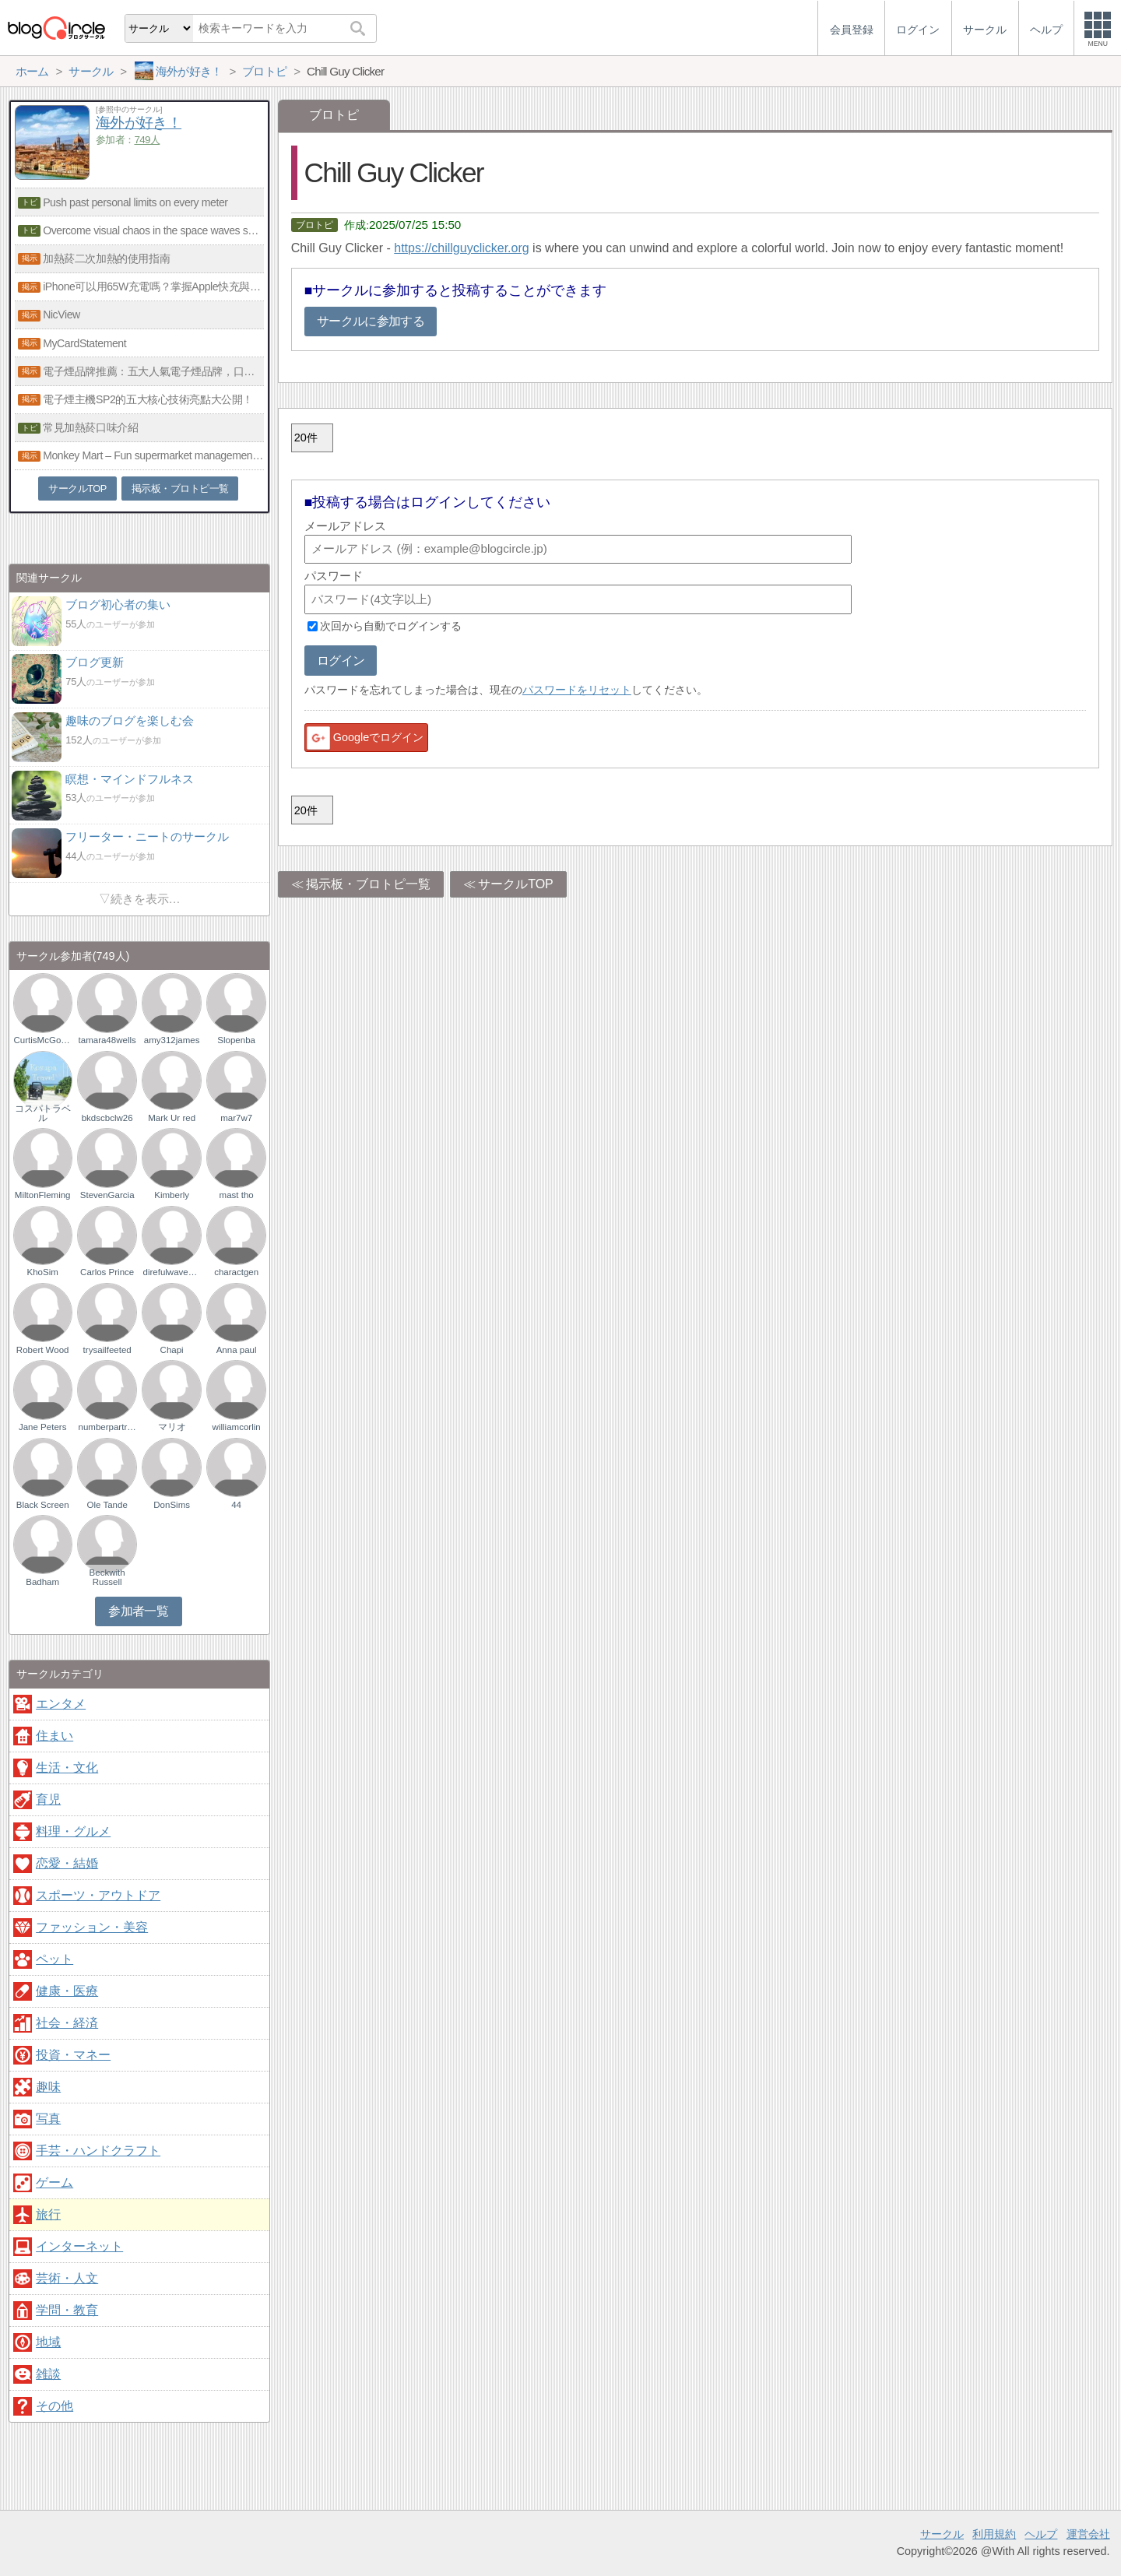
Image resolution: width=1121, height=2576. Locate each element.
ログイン (340, 660)
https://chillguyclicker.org (461, 248)
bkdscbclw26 (107, 1118)
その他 (54, 2406)
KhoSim (42, 1272)
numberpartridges (107, 1427)
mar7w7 (236, 1118)
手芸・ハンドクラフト (98, 2150)
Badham (42, 1582)
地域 (48, 2342)
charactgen (236, 1272)
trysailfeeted (107, 1350)
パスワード (333, 575)
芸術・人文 (67, 2278)
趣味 (48, 2086)
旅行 (48, 2214)
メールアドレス (345, 525)
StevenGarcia (107, 1195)
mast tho (237, 1195)
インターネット (79, 2246)
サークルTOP (515, 884)
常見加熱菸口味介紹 (90, 427)
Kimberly (171, 1195)
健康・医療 (67, 1991)
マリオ (172, 1427)
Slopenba (236, 1040)
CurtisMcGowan (43, 1040)
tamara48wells (107, 1040)
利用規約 (994, 2534)
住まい (54, 1735)
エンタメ (61, 1703)
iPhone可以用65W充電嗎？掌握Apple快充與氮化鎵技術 (153, 286)
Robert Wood (42, 1350)
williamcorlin (237, 1427)
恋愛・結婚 (67, 1863)
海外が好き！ (138, 122)
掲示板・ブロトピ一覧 (368, 884)
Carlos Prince (107, 1272)
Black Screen (42, 1504)
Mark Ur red (171, 1118)
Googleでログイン (364, 738)
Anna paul (236, 1350)
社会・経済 (67, 2023)
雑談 (48, 2374)
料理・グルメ (73, 1831)
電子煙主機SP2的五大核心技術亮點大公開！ (148, 399)
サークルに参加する (370, 321)
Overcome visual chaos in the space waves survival (153, 230)
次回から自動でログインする (391, 626)
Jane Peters (42, 1427)
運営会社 (1088, 2534)
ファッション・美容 (92, 1927)
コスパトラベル (43, 1113)
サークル (942, 2534)
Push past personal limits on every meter (135, 202)
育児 (48, 1799)
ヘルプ (1040, 2534)
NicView (61, 314)
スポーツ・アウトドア (98, 1895)
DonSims (171, 1504)
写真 (48, 2118)
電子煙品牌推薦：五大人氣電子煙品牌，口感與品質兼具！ (153, 371)
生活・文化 (67, 1767)
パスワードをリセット (576, 690)
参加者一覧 (138, 1611)
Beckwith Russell (107, 1577)
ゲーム (54, 2182)
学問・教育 (67, 2310)
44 (236, 1504)
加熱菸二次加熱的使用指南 (106, 258)
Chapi (172, 1350)
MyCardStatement (84, 343)
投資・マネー (73, 2054)
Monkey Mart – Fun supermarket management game (153, 455)
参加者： (128, 140)
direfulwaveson (171, 1272)
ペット (54, 1959)
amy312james (172, 1040)
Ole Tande (107, 1504)
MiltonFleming (43, 1195)
